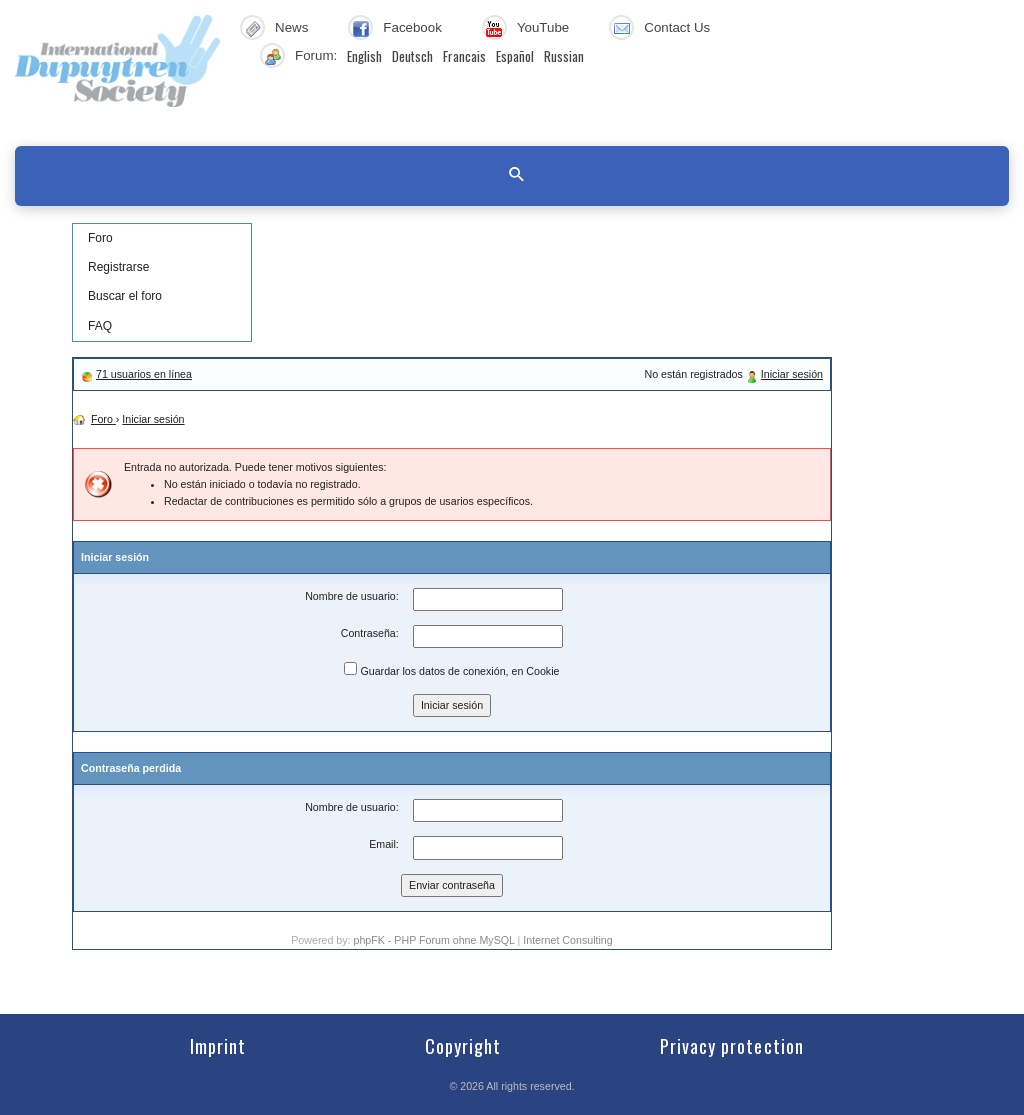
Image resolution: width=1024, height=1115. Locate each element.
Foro (100, 238)
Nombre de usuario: (352, 596)
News (291, 27)
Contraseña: (370, 633)
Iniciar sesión (792, 374)
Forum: (316, 55)
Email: (384, 844)
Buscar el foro (125, 296)
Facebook (412, 27)
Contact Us (677, 27)
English (364, 56)
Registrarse (118, 267)
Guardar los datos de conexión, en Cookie (451, 669)
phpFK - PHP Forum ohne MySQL (435, 940)
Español (515, 56)
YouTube (543, 27)
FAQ (100, 326)
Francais (464, 56)
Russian (564, 56)
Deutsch (412, 56)
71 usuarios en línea (144, 374)
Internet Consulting (567, 940)
